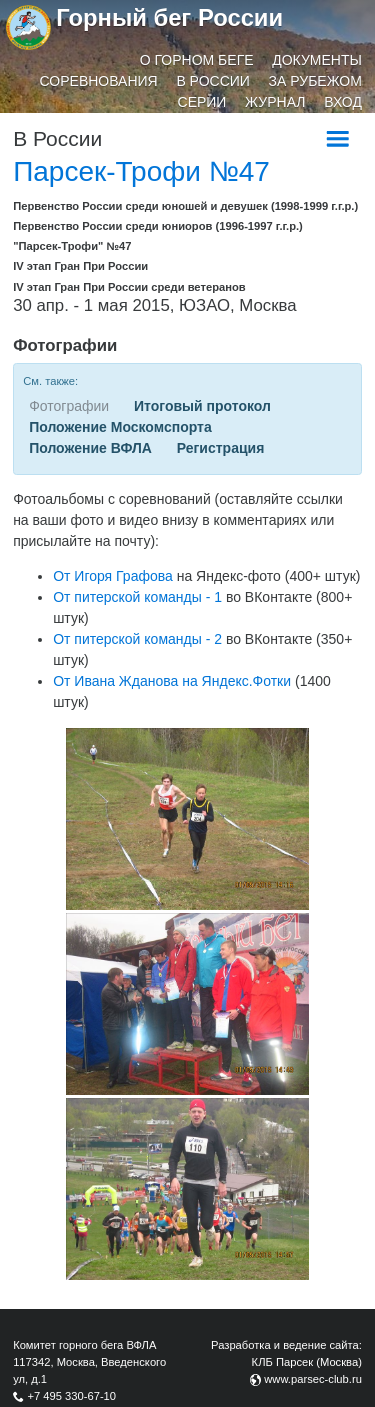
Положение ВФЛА (90, 448)
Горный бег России (169, 17)
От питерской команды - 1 (137, 597)
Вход (343, 102)
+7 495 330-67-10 (71, 1396)
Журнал (275, 102)
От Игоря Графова (113, 576)
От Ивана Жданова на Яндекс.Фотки (172, 681)
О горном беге (197, 60)
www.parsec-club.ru (313, 1379)
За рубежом (315, 81)
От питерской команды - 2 (137, 639)
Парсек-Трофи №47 (141, 171)
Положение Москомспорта (120, 427)
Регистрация (221, 448)
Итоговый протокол (202, 406)
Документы (317, 60)
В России (213, 81)
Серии (202, 102)
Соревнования (99, 81)
